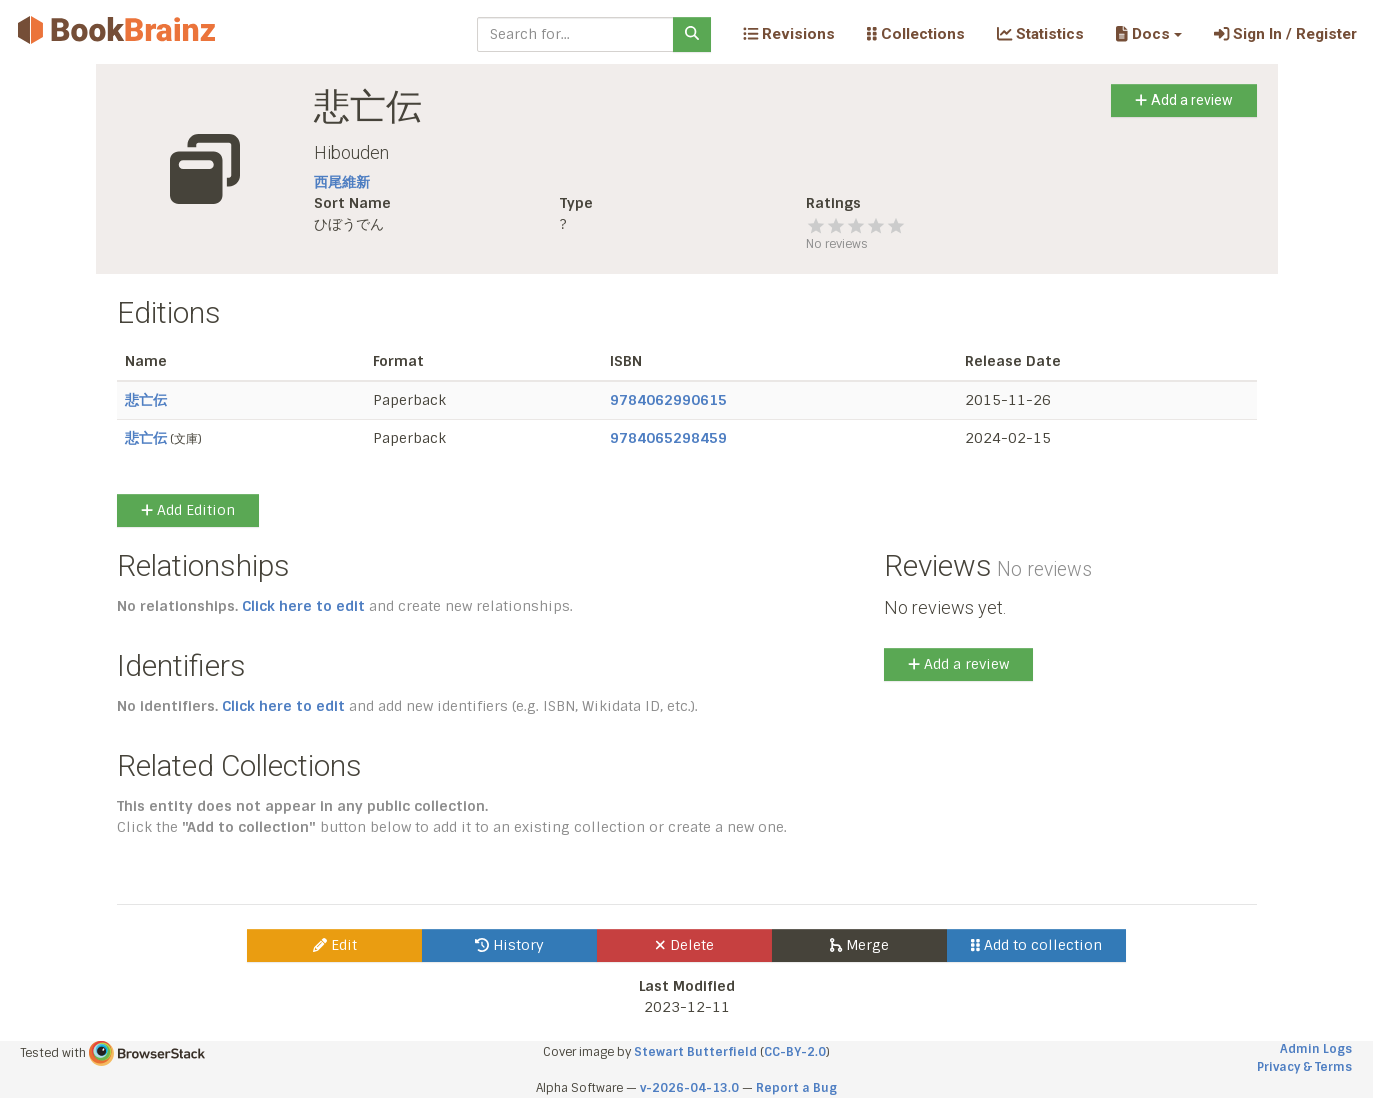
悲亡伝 (146, 400)
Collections (916, 34)
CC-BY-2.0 (795, 1052)
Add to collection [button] (1036, 945)
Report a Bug (796, 1088)
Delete (684, 945)
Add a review (1183, 100)
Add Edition (188, 510)
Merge (859, 945)
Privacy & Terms (1304, 1067)
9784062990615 (668, 400)
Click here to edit (303, 606)
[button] (1148, 34)
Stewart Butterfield (695, 1052)
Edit (335, 945)
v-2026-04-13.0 (689, 1088)
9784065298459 (668, 438)
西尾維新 (342, 182)
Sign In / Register (1285, 34)
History (509, 945)
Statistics (1040, 34)
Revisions (789, 34)
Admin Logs (1316, 1049)
